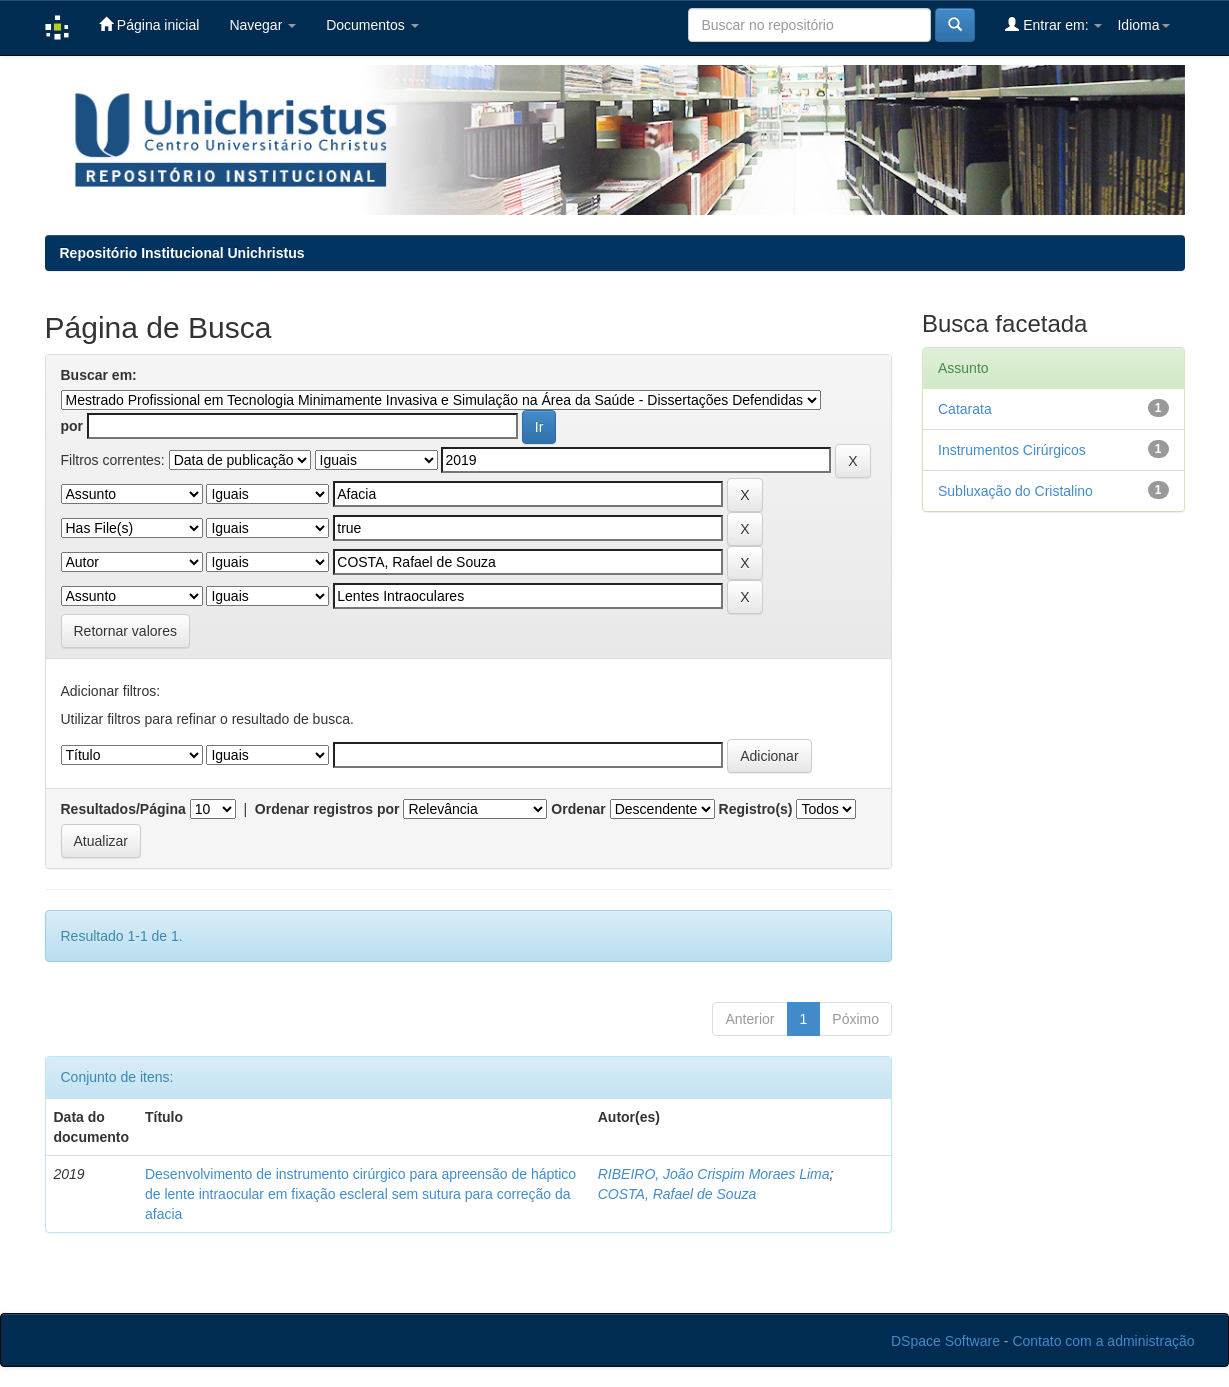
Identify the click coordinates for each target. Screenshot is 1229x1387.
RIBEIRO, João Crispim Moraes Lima (714, 1174)
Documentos (372, 25)
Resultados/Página (123, 809)
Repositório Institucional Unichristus (182, 253)
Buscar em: (99, 375)
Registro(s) (756, 809)
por (72, 426)
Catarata (965, 409)
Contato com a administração (1103, 1341)
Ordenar (578, 809)
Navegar (262, 25)
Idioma (1143, 25)
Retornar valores (126, 631)
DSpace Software (945, 1341)
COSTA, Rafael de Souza (677, 1194)
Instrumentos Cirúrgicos (1012, 450)
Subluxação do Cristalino (1015, 491)
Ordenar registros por (327, 809)
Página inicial (149, 24)
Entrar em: (1053, 24)
